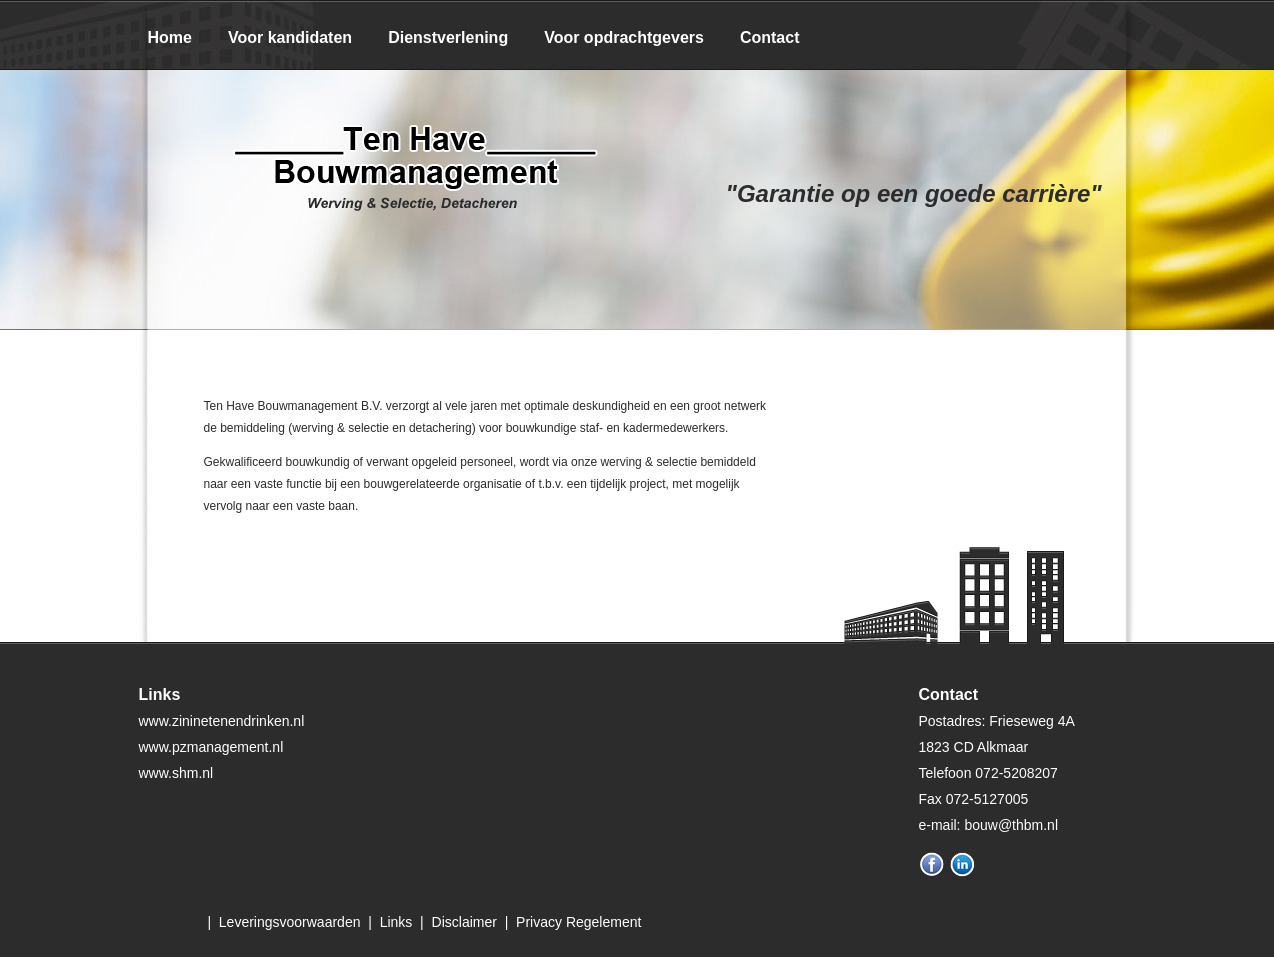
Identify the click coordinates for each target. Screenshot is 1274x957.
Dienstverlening (448, 37)
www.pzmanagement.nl (211, 747)
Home (170, 37)
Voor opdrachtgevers (624, 37)
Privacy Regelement (578, 922)
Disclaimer (464, 922)
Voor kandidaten (290, 37)
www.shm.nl (176, 773)
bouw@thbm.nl (1011, 825)
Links (396, 922)
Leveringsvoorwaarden (290, 922)
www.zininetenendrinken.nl (222, 721)
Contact (770, 37)
